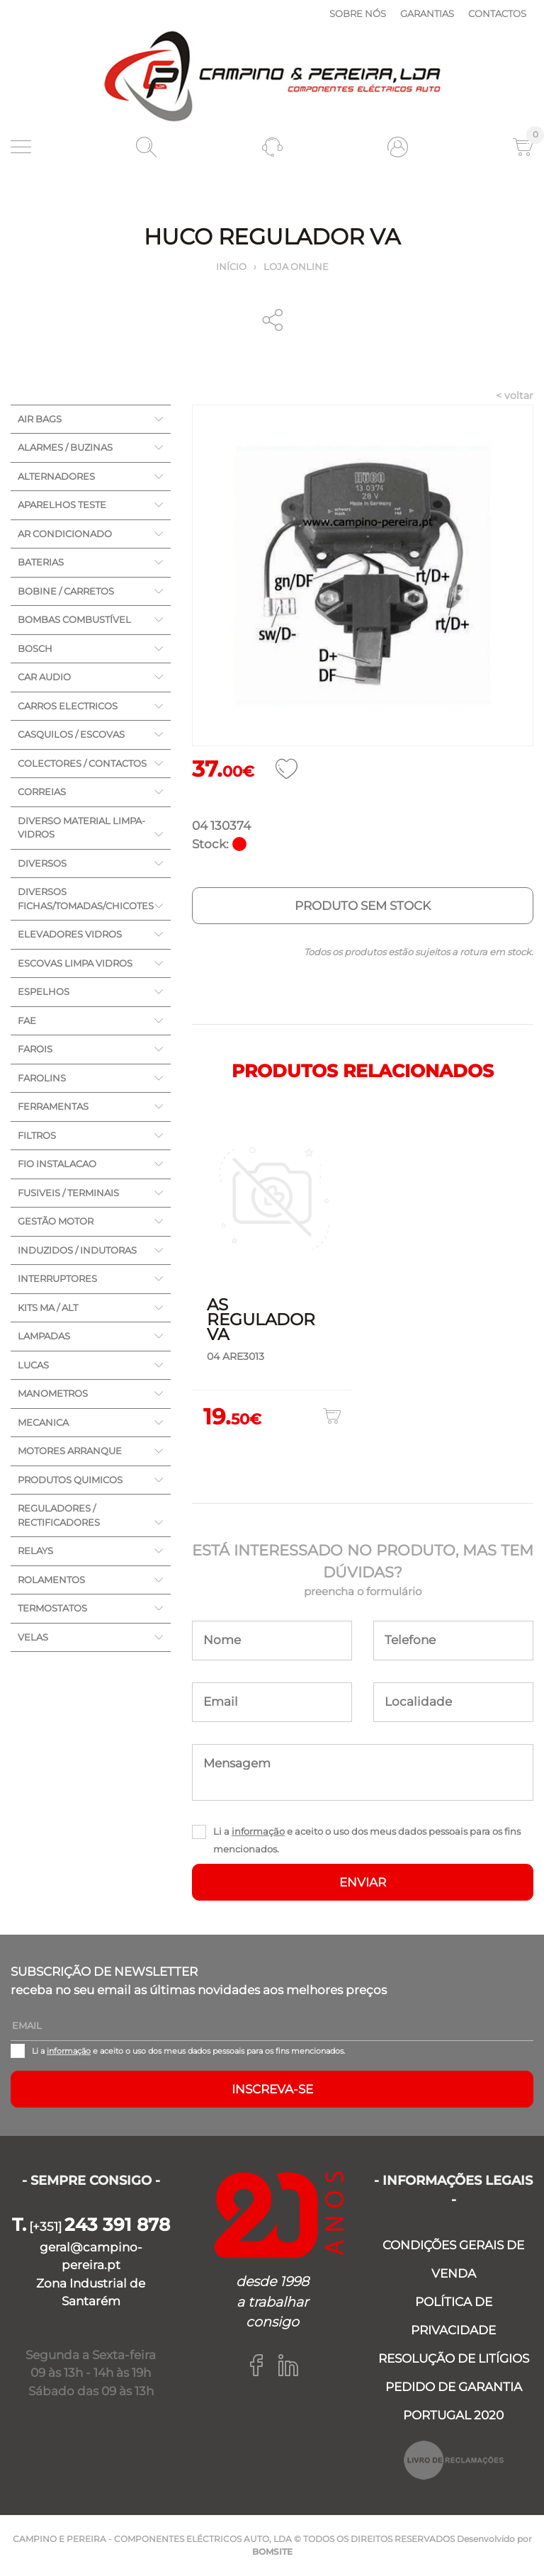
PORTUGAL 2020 (453, 2415)
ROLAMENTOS (51, 1579)
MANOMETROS (53, 1393)
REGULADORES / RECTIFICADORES (59, 1515)
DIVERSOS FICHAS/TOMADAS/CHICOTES (86, 898)
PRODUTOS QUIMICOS (70, 1479)
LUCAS (33, 1365)
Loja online (296, 266)
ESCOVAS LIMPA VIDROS (75, 963)
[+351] (91, 2227)
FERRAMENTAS (53, 1106)
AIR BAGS (40, 418)
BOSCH (35, 648)
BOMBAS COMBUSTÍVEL (74, 619)
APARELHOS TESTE (62, 504)
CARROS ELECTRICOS (68, 706)
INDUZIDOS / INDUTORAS (77, 1250)
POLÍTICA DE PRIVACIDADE (453, 2316)
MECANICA (43, 1422)
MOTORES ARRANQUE (70, 1450)
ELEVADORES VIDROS (70, 934)
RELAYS (35, 1550)
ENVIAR (362, 1882)
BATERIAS (41, 562)
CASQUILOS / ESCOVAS (71, 734)
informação (258, 1831)
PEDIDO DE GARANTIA (453, 2387)
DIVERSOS (42, 863)
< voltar (514, 395)
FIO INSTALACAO (57, 1163)
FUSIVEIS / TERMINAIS (68, 1192)
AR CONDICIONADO (65, 533)
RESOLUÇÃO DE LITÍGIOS (453, 2358)
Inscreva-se (272, 2089)
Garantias (427, 13)
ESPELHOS (43, 991)
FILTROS (37, 1135)
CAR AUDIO (44, 676)
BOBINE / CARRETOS (66, 591)
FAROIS (35, 1048)
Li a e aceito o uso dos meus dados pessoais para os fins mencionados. (367, 1840)
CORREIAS (42, 791)
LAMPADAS (44, 1336)
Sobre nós (357, 13)
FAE (27, 1020)
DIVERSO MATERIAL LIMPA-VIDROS (81, 827)
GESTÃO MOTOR (56, 1221)
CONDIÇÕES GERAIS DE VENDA (453, 2259)
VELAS (33, 1637)
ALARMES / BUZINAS (65, 447)
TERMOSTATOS (52, 1608)
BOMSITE (272, 2551)
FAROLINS (42, 1078)
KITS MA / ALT (48, 1307)
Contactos (497, 13)
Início (231, 266)
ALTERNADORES (56, 476)
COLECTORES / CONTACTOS (82, 763)
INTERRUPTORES (57, 1278)
